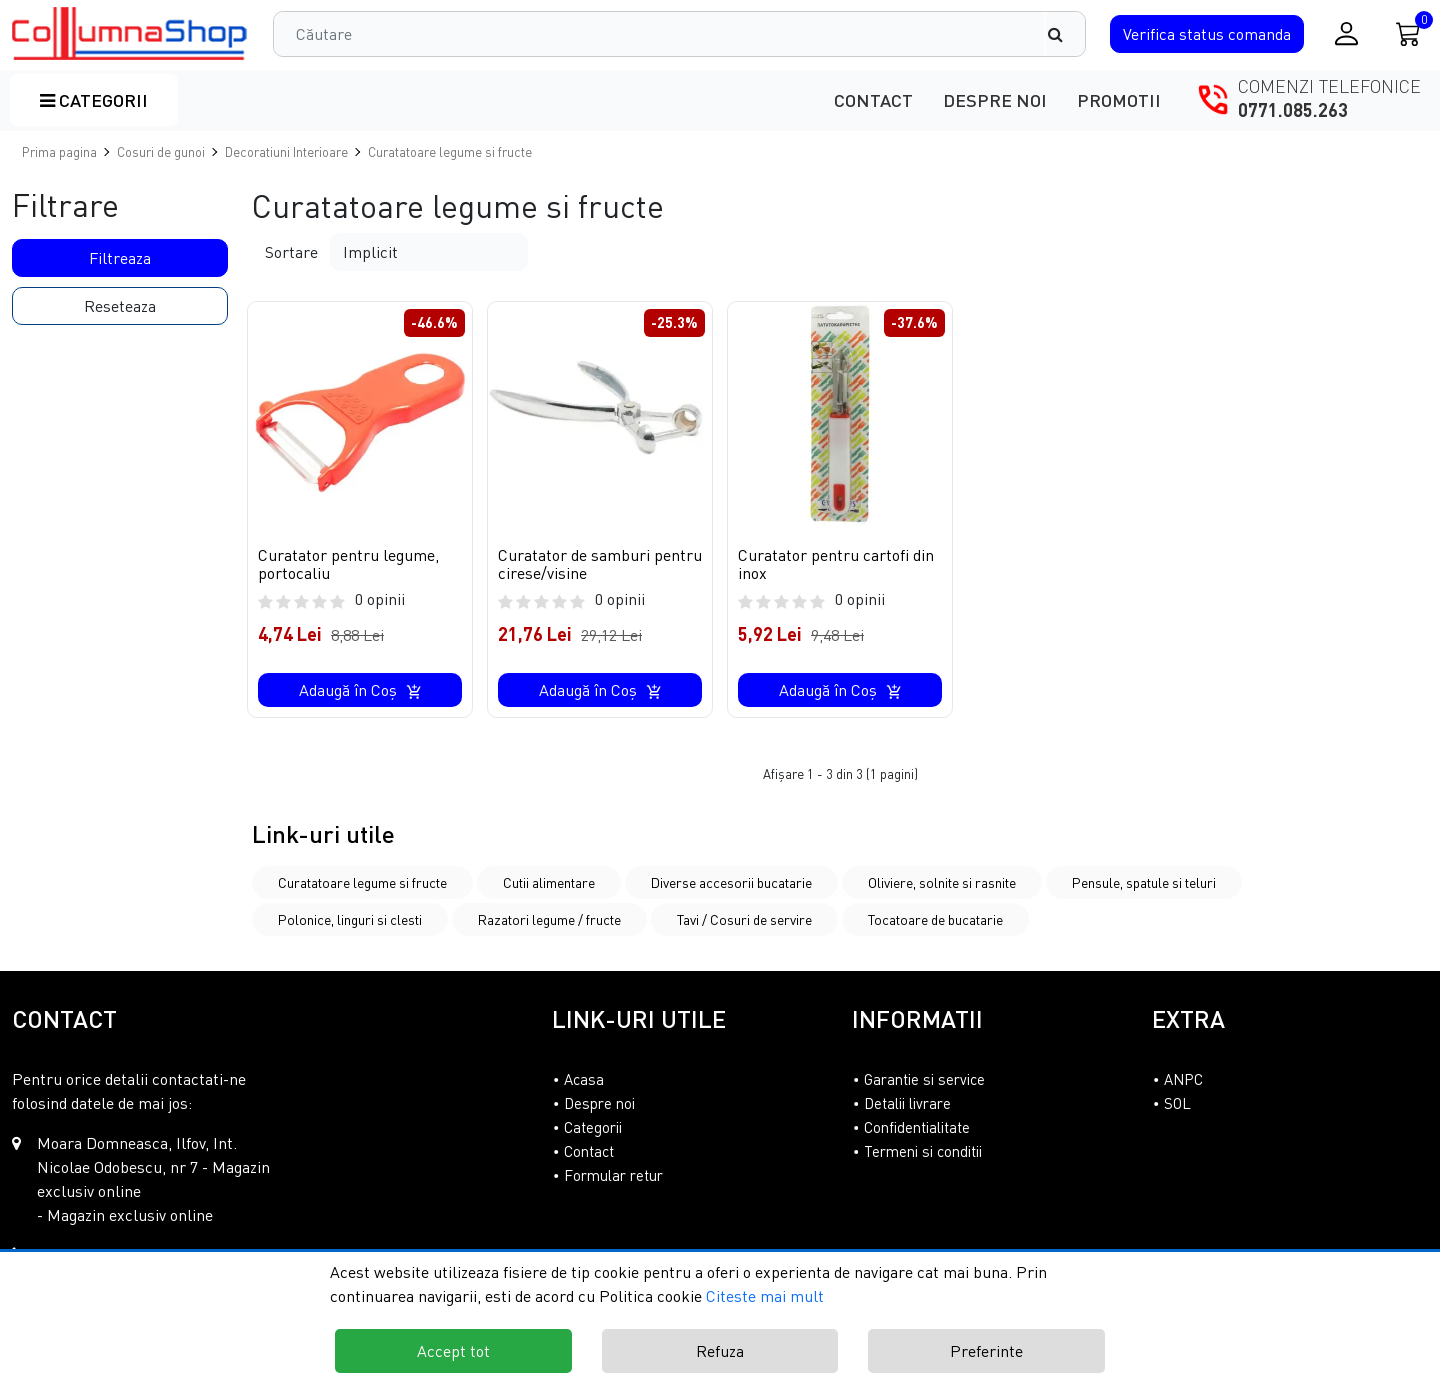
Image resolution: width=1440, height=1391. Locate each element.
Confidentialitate (917, 1127)
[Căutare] (1065, 34)
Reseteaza (120, 306)
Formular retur (613, 1175)
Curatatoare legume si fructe (362, 882)
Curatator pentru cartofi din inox (836, 564)
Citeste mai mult (765, 1296)
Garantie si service (924, 1079)
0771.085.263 (1293, 110)
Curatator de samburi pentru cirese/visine (600, 564)
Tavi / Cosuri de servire (744, 919)
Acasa (584, 1079)
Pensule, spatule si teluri (1144, 882)
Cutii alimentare (549, 882)
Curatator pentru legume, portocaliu (348, 564)
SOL (1177, 1103)
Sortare (291, 252)
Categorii (94, 100)
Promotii (1119, 100)
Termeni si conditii (923, 1151)
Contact (873, 100)
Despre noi (995, 100)
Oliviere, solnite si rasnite (942, 882)
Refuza (720, 1351)
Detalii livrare (907, 1103)
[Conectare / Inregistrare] (1346, 33)
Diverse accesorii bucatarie (731, 882)
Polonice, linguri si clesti (350, 919)
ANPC (1183, 1079)
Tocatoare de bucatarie (935, 919)
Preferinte (986, 1351)
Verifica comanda (1207, 34)
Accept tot (453, 1351)
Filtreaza (120, 258)
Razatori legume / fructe (549, 919)
